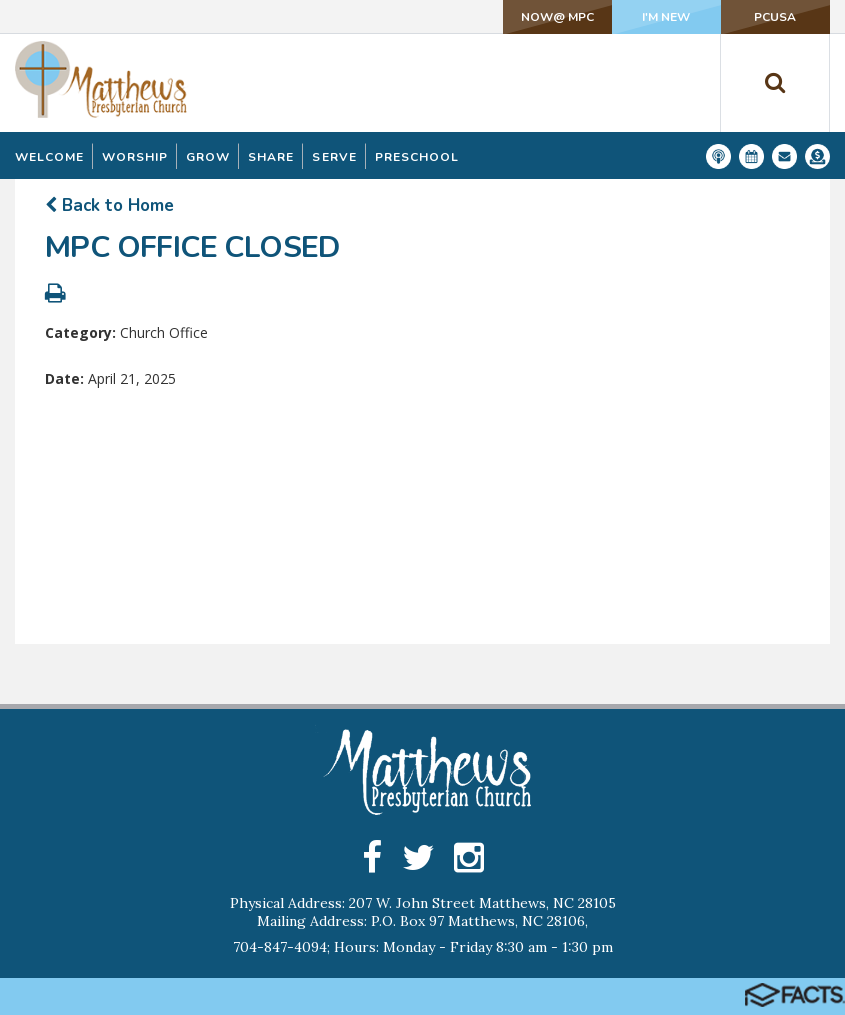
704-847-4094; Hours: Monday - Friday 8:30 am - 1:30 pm (423, 947)
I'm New (665, 17)
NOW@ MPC (555, 17)
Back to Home (109, 205)
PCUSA (775, 17)
